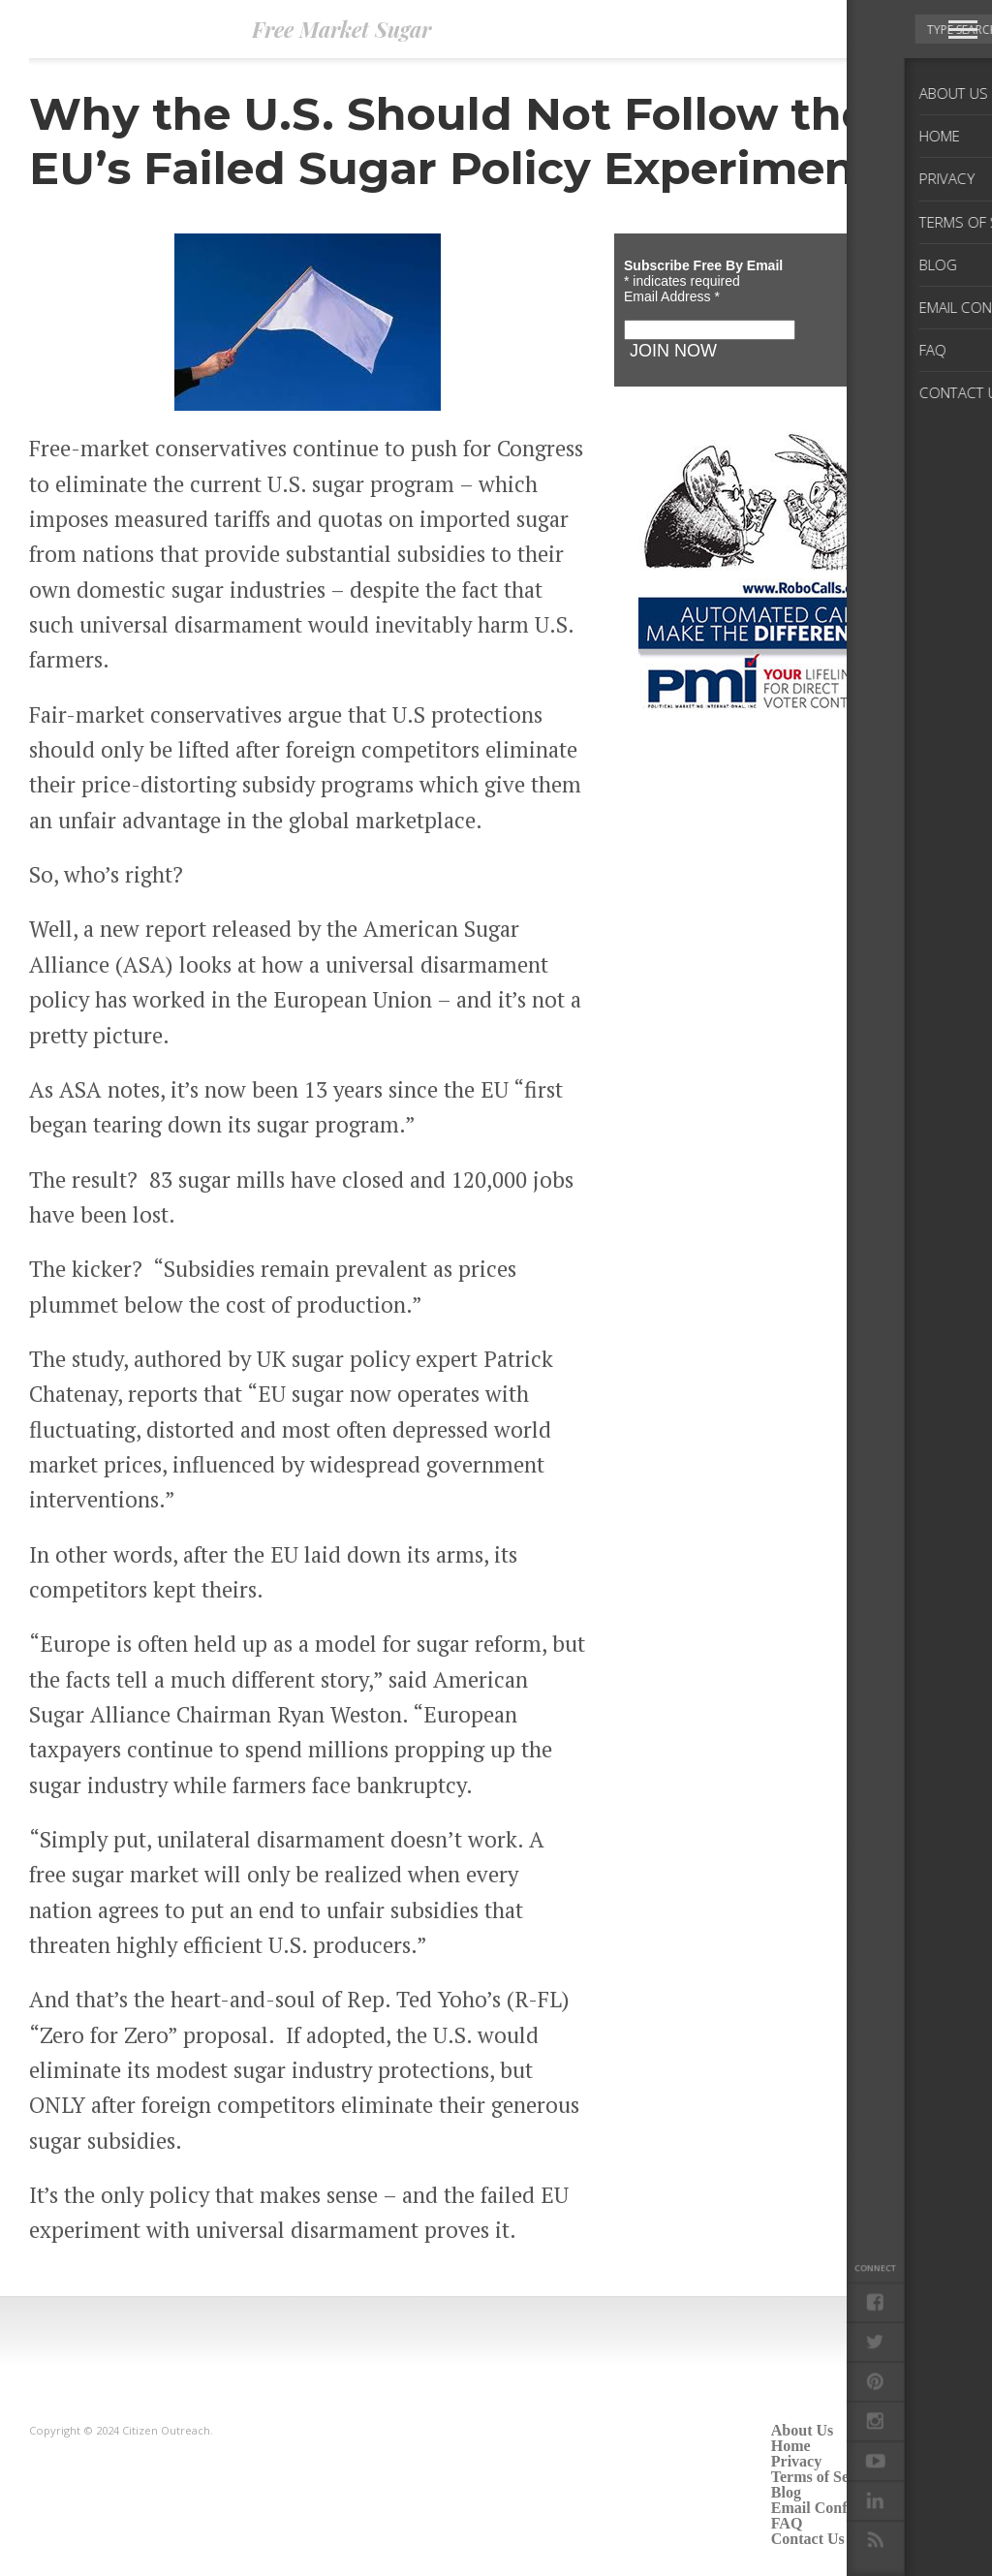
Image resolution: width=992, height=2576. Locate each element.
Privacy (796, 2461)
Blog (786, 2492)
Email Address (672, 296)
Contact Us (808, 2538)
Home (791, 2445)
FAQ (787, 2523)
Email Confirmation (838, 2507)
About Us (802, 2430)
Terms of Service (826, 2476)
